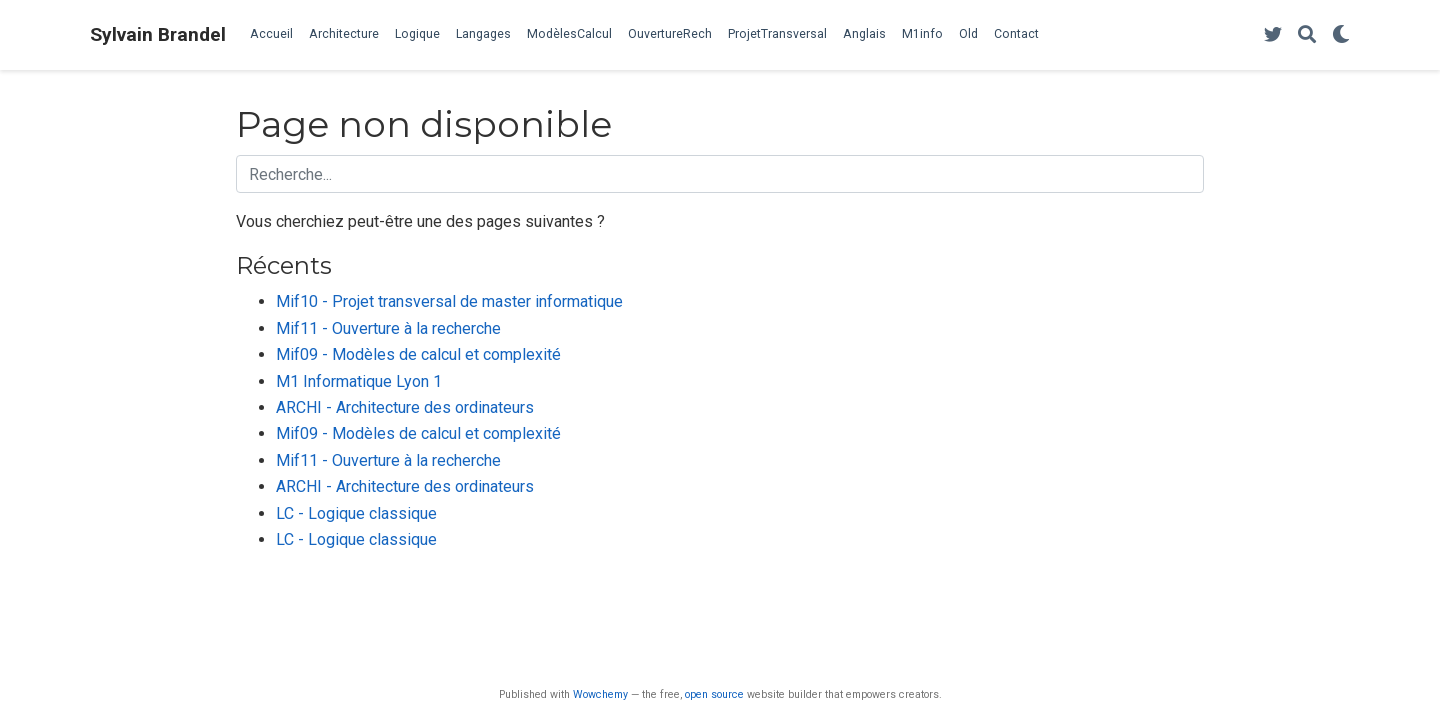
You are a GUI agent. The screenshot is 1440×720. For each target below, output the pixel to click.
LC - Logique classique (356, 513)
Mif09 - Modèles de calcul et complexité (418, 354)
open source (714, 694)
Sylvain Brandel (158, 34)
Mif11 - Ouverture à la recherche (388, 328)
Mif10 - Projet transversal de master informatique (449, 301)
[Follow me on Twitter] (1273, 35)
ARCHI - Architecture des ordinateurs (405, 407)
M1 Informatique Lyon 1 (359, 381)
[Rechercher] (1307, 35)
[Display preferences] (1341, 35)
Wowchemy (600, 694)
